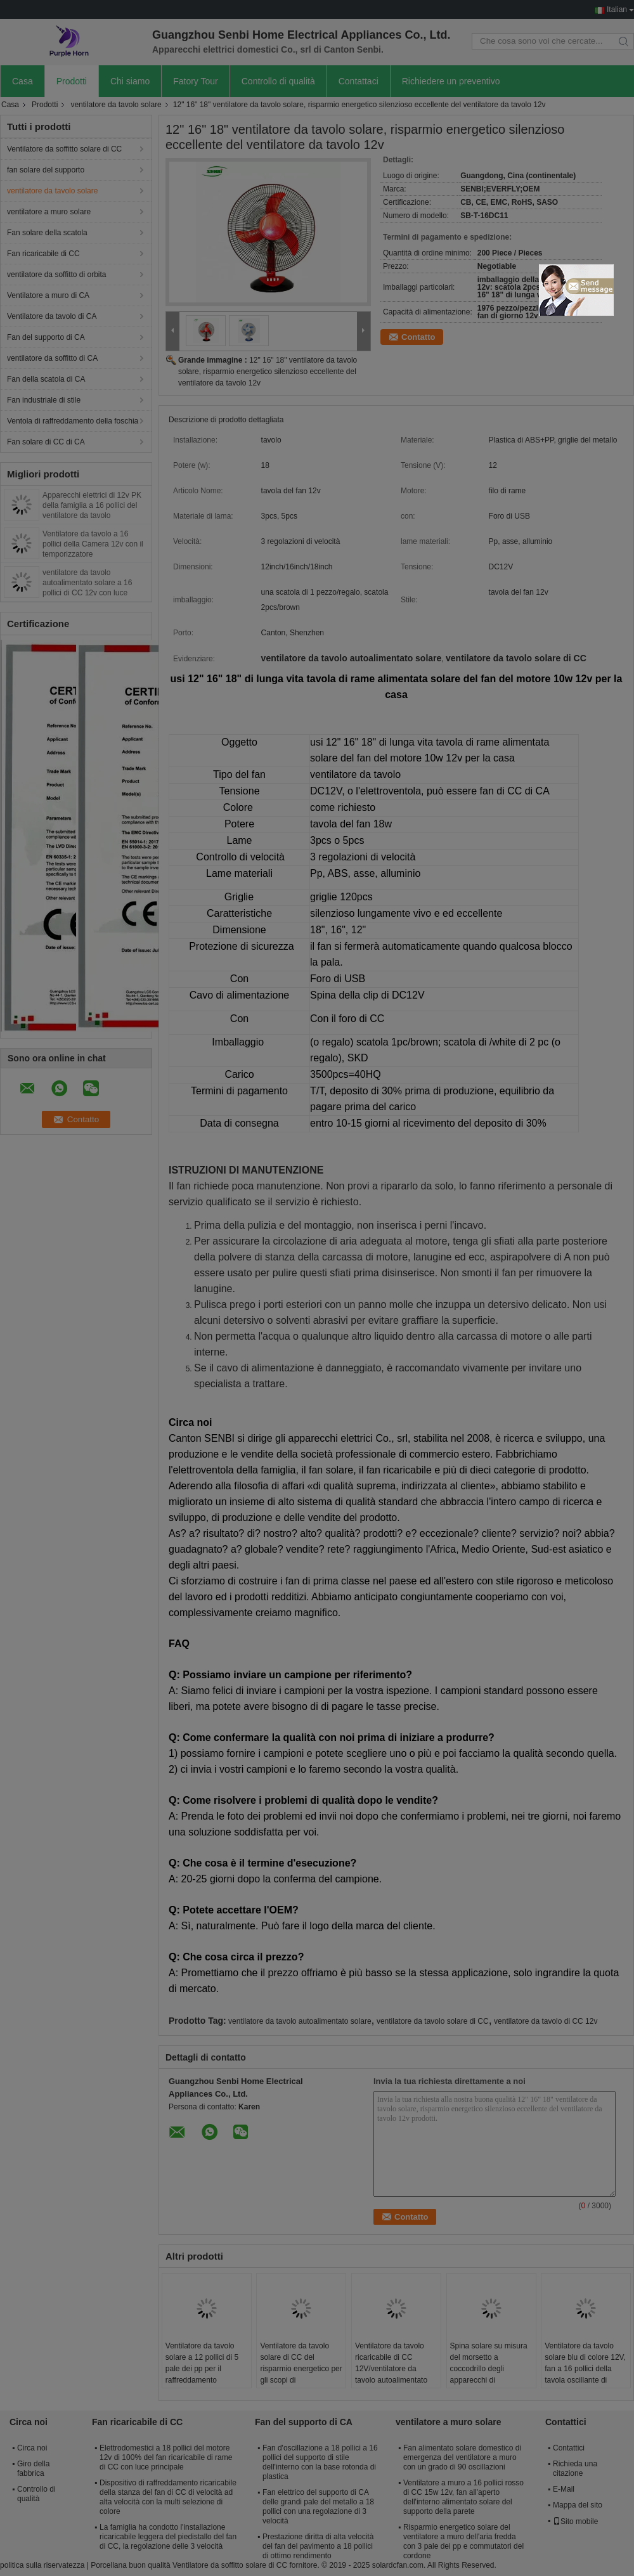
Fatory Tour (195, 81)
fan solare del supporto (45, 169)
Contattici (569, 2447)
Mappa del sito (577, 2505)
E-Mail (563, 2489)
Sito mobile (575, 2521)
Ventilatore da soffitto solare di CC (64, 149)
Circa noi (32, 2447)
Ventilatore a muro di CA (48, 295)
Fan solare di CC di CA (46, 441)
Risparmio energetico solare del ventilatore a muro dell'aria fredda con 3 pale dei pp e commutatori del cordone (463, 2541)
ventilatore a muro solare (49, 211)
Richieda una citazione (575, 2468)
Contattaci (358, 81)
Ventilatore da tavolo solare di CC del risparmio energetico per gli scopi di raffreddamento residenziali (301, 2374)
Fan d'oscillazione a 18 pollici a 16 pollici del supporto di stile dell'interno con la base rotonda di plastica (320, 2462)
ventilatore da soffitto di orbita (57, 274)
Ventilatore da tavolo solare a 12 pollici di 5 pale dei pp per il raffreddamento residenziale (201, 2368)
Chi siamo (130, 81)
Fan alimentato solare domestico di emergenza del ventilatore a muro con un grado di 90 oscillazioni (462, 2457)
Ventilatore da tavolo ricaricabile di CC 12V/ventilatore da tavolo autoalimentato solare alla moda (391, 2368)
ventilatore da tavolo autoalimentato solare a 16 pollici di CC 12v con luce (87, 582)
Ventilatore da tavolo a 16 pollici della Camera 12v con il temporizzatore (92, 544)
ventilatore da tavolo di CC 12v (545, 2021)
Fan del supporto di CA (46, 337)
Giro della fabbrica (33, 2468)
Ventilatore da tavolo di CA (51, 316)
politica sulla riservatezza (42, 2565)
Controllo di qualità (278, 81)
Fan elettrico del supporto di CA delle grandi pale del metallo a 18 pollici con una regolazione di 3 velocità (318, 2506)
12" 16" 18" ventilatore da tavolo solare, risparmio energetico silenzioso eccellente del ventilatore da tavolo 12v (267, 371)
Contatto (418, 337)
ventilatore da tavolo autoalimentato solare (299, 2021)
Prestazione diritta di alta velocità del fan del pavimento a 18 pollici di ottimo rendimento (317, 2546)
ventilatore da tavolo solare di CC (433, 2021)
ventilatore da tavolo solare (115, 104)
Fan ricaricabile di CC (43, 253)
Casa (22, 81)
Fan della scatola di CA (46, 379)
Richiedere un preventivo (451, 81)
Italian (617, 9)
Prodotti (71, 81)
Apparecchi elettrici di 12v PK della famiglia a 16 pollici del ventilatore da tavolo (91, 505)
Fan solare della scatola (47, 232)
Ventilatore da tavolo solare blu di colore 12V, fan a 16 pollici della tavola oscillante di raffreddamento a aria (585, 2368)
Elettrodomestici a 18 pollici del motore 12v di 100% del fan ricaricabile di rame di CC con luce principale (166, 2457)
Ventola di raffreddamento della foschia (72, 421)
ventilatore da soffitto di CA (52, 358)
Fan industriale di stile (44, 400)
